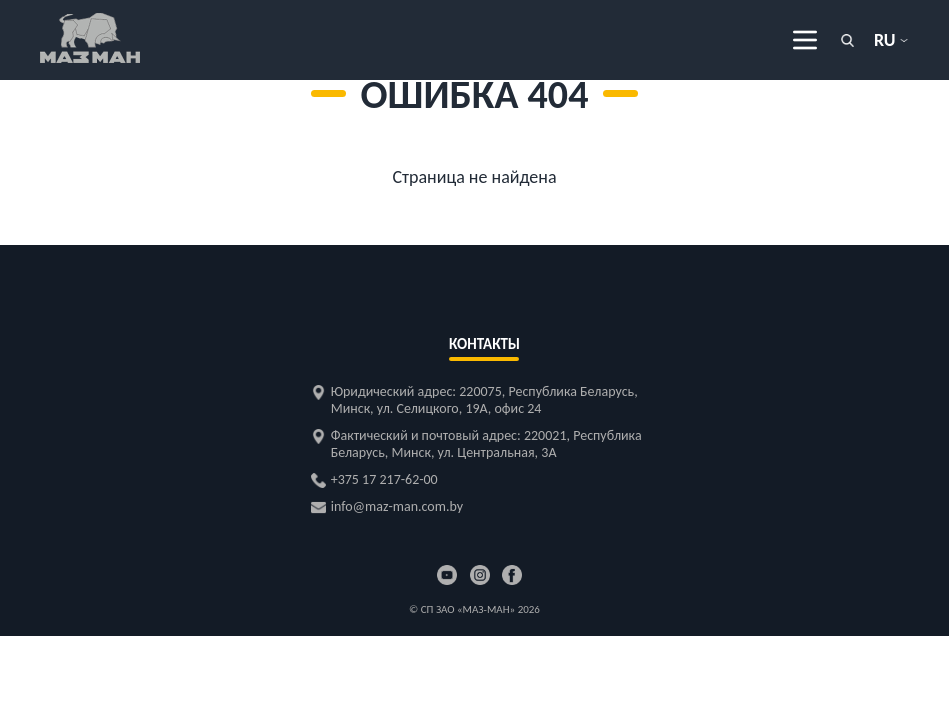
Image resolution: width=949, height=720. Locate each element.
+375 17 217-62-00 (384, 479)
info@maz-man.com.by (397, 506)
